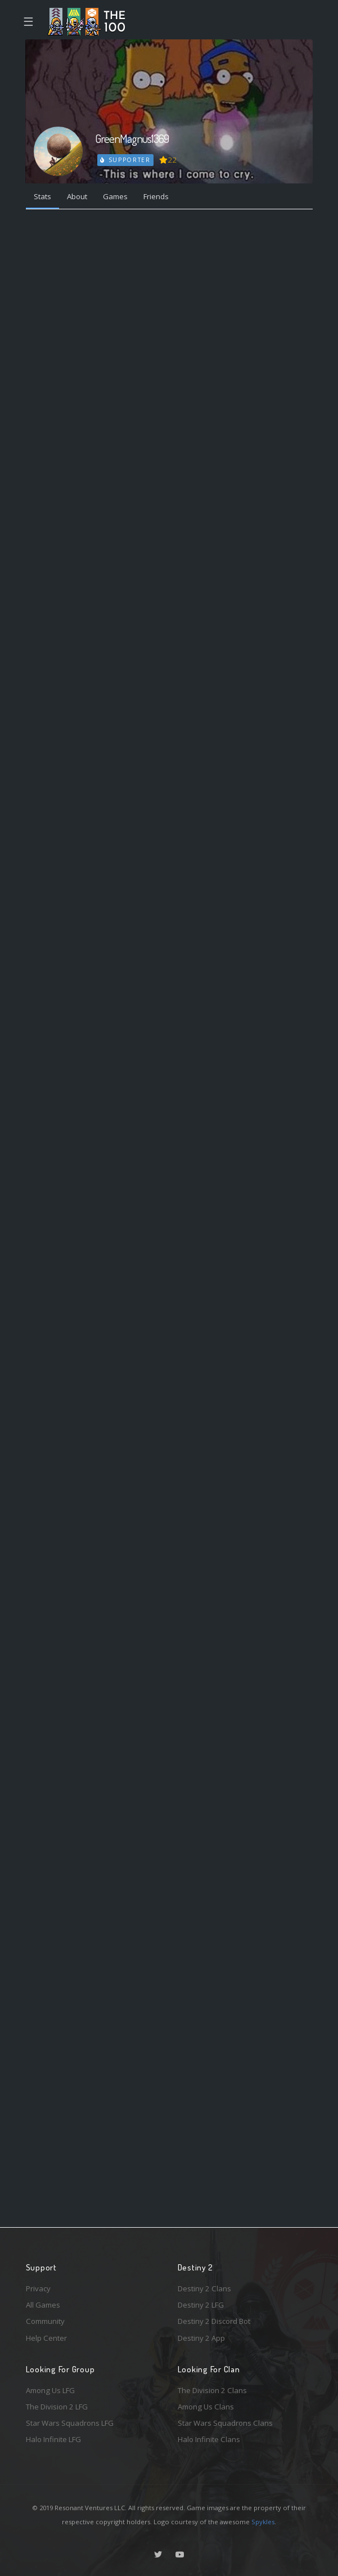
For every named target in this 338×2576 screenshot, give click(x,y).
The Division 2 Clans (212, 2390)
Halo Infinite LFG (53, 2439)
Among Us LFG (50, 2390)
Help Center (46, 2338)
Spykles (262, 2521)
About (77, 196)
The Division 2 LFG (57, 2407)
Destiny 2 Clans (204, 2288)
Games (115, 196)
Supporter (125, 160)
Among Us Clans (206, 2407)
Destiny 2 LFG (201, 2305)
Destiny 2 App (201, 2338)
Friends (156, 196)
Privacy (38, 2288)
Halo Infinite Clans (209, 2439)
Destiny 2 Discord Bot (214, 2321)
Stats (42, 196)
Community (45, 2321)
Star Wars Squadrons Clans (225, 2423)
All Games (43, 2305)
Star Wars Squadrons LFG (70, 2423)
